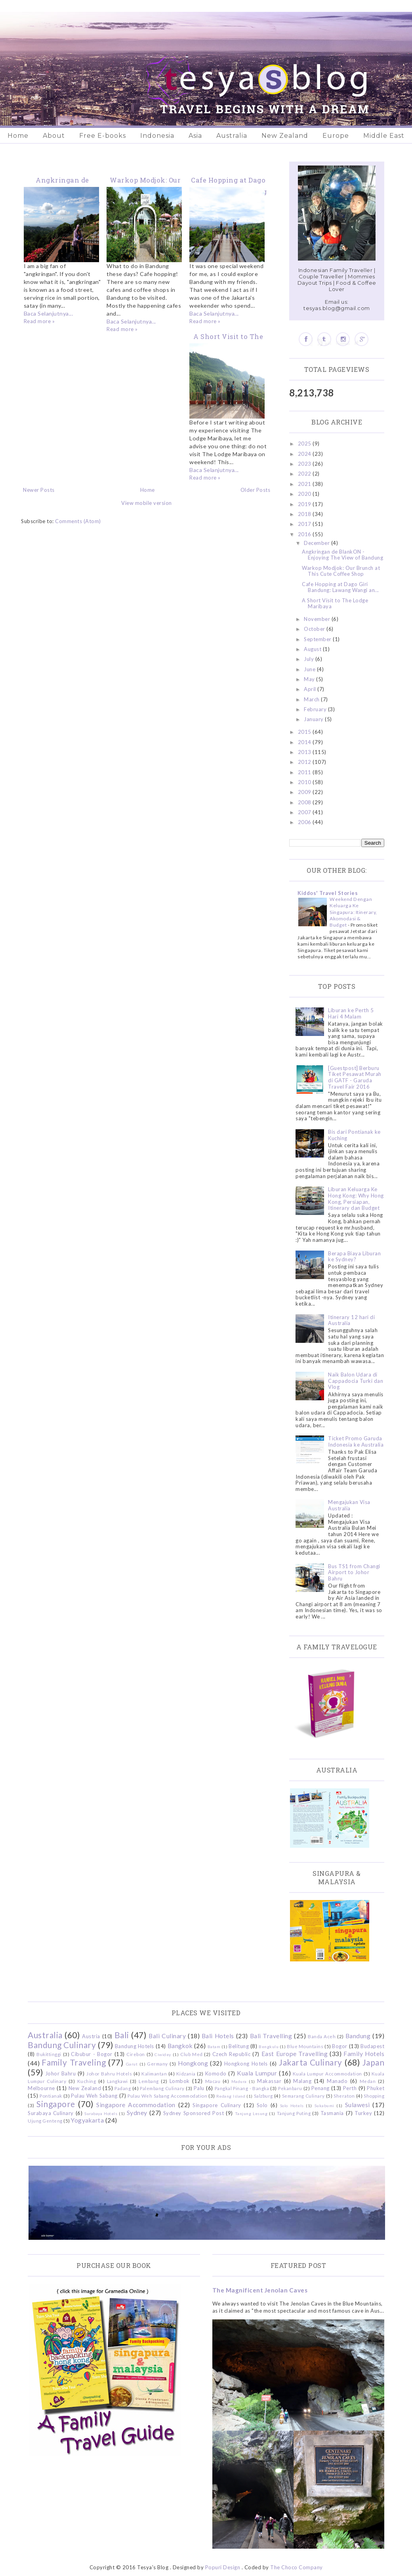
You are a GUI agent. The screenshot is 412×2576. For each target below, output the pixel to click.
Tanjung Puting (294, 2113)
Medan (368, 2081)
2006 (305, 822)
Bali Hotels (218, 2035)
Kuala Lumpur (257, 2073)
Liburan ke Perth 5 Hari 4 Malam (351, 1013)
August (313, 649)
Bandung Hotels (134, 2046)
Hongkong (193, 2063)
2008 (305, 802)
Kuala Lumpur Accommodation (327, 2073)
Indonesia (157, 135)
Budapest (372, 2046)
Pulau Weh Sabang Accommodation (167, 2095)
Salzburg (263, 2095)
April (310, 689)
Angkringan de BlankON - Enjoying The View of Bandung (342, 554)
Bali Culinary (167, 2035)
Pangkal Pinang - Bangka (242, 2088)
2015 (305, 732)
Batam (214, 2046)
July (309, 659)
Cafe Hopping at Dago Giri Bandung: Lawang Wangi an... (340, 587)
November (318, 619)
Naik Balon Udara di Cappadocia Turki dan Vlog (355, 1380)
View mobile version (146, 503)
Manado (337, 2081)
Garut (132, 2064)
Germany (157, 2063)
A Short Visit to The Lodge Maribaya (335, 603)
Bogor (339, 2046)
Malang (302, 2081)
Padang (122, 2088)
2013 (305, 752)
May (310, 679)
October (315, 629)
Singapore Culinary (217, 2105)
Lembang (149, 2081)
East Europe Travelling (294, 2053)
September (318, 639)
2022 (305, 473)
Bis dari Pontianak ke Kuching (354, 1135)
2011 (305, 772)
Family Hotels (363, 2053)
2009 (305, 792)
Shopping (374, 2095)
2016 (305, 534)
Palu (199, 2088)
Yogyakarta (87, 2120)
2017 (305, 524)
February (316, 709)
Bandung (358, 2035)
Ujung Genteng (45, 2120)
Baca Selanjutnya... (48, 313)
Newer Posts (39, 490)
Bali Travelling (271, 2035)
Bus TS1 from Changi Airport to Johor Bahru (354, 1572)
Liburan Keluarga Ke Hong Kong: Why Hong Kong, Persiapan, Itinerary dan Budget (356, 1198)
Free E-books (102, 135)
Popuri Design (222, 2567)
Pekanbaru (290, 2088)
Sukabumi (324, 2105)
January (314, 719)
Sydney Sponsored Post (193, 2113)
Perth (350, 2088)
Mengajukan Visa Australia (349, 1505)
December (317, 543)
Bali (121, 2035)
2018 (305, 514)
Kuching (86, 2081)
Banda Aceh (322, 2036)
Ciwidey (162, 2054)
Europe (335, 135)
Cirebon (135, 2054)
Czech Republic (231, 2054)
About (54, 135)
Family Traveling (74, 2062)
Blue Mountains (305, 2046)
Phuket (375, 2088)
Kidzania (186, 2073)
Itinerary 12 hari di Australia (351, 1320)
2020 (305, 494)
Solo (262, 2105)
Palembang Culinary (162, 2088)
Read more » (39, 321)
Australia (231, 135)
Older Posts (255, 490)
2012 (305, 762)
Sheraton (344, 2095)
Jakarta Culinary (310, 2062)
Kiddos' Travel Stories (328, 893)
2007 (305, 812)
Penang (320, 2088)
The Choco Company (296, 2567)
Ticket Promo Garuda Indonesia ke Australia (355, 1441)
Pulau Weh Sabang (94, 2095)
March (312, 699)
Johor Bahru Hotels (109, 2073)
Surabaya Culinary (51, 2113)
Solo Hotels (292, 2105)
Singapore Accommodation (135, 2104)
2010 (305, 782)
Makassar (269, 2081)
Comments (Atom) (78, 521)
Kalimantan (154, 2073)
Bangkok (180, 2045)
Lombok (180, 2081)
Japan (373, 2062)
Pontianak (51, 2095)
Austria (91, 2036)
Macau (213, 2081)
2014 (305, 742)
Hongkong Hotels (246, 2063)
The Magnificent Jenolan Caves (260, 2290)
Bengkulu (268, 2046)
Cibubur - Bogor (91, 2054)
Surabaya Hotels (100, 2113)
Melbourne (41, 2088)
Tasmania (332, 2113)
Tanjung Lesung (251, 2113)
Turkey (363, 2113)
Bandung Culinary (62, 2045)
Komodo (216, 2073)
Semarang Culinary (303, 2095)
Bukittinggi (48, 2054)
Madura (239, 2081)
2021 (305, 484)
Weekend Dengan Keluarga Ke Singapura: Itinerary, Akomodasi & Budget (353, 911)
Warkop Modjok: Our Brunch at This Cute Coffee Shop (341, 571)
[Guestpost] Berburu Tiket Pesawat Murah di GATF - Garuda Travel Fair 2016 (354, 1077)
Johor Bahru (60, 2073)
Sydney (137, 2112)
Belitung (239, 2046)
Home (18, 135)
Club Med (191, 2054)
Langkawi (117, 2081)
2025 (305, 443)
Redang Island (230, 2096)
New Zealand (284, 135)
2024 (305, 454)
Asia (195, 135)
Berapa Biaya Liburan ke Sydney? (354, 1256)
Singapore (55, 2104)
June (310, 669)
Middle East (383, 135)
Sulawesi (357, 2104)
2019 (305, 504)
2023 (305, 464)
